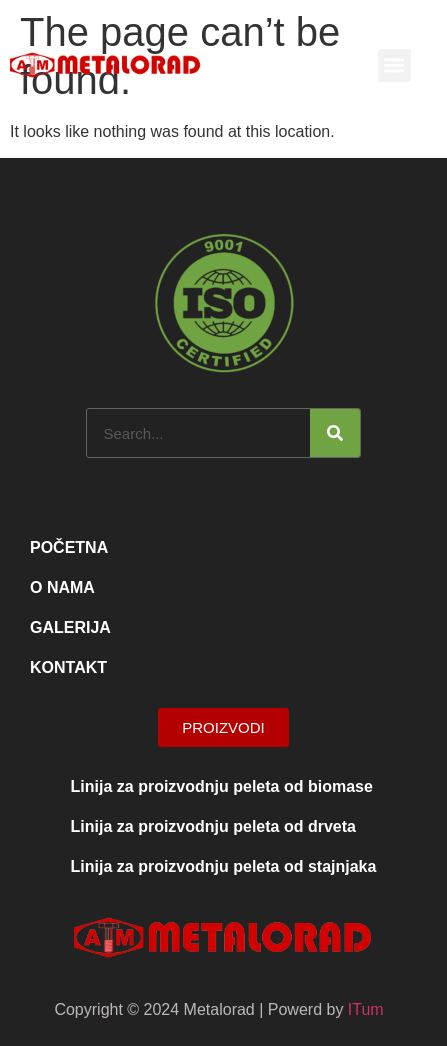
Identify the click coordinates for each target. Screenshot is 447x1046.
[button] (394, 65)
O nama (62, 587)
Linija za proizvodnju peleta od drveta (213, 826)
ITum (366, 1009)
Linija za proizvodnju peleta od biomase (222, 786)
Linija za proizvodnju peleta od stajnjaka (224, 866)
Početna (69, 547)
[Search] (335, 433)
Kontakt (68, 667)
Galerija (70, 627)
